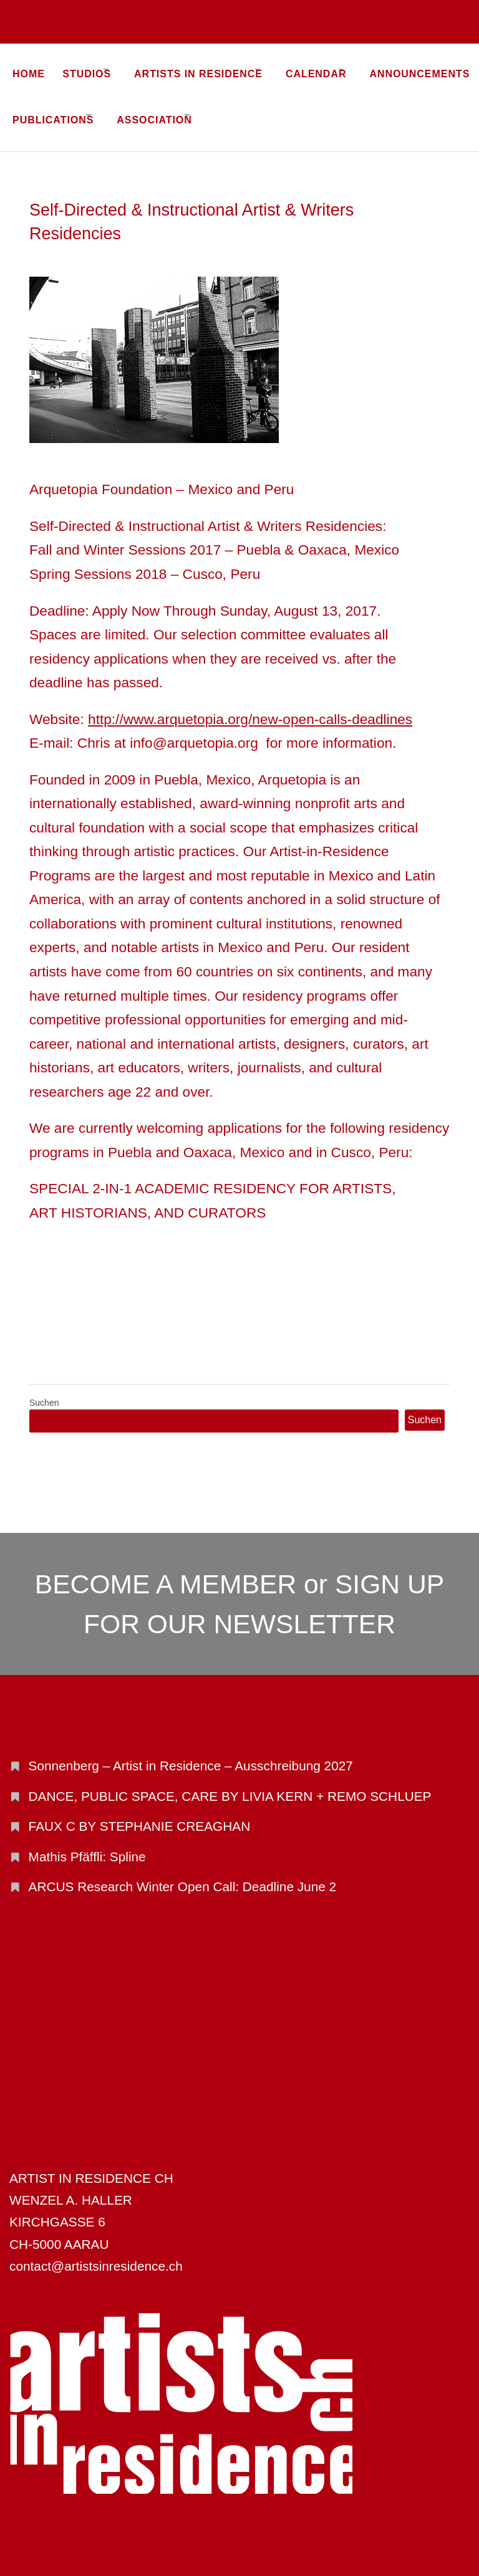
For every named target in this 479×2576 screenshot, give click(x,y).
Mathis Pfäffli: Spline (87, 1839)
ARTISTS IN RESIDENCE (220, 69)
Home (28, 69)
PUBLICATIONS (178, 107)
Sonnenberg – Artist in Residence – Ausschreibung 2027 (191, 1749)
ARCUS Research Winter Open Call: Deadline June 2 (183, 1870)
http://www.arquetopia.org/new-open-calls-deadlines (250, 702)
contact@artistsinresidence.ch (96, 2249)
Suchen (44, 1386)
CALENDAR (352, 69)
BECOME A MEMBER (166, 1567)
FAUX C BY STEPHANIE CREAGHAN (140, 1809)
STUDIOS (94, 69)
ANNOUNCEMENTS (62, 107)
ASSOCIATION (294, 107)
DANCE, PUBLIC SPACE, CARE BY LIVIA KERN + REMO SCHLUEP (230, 1779)
